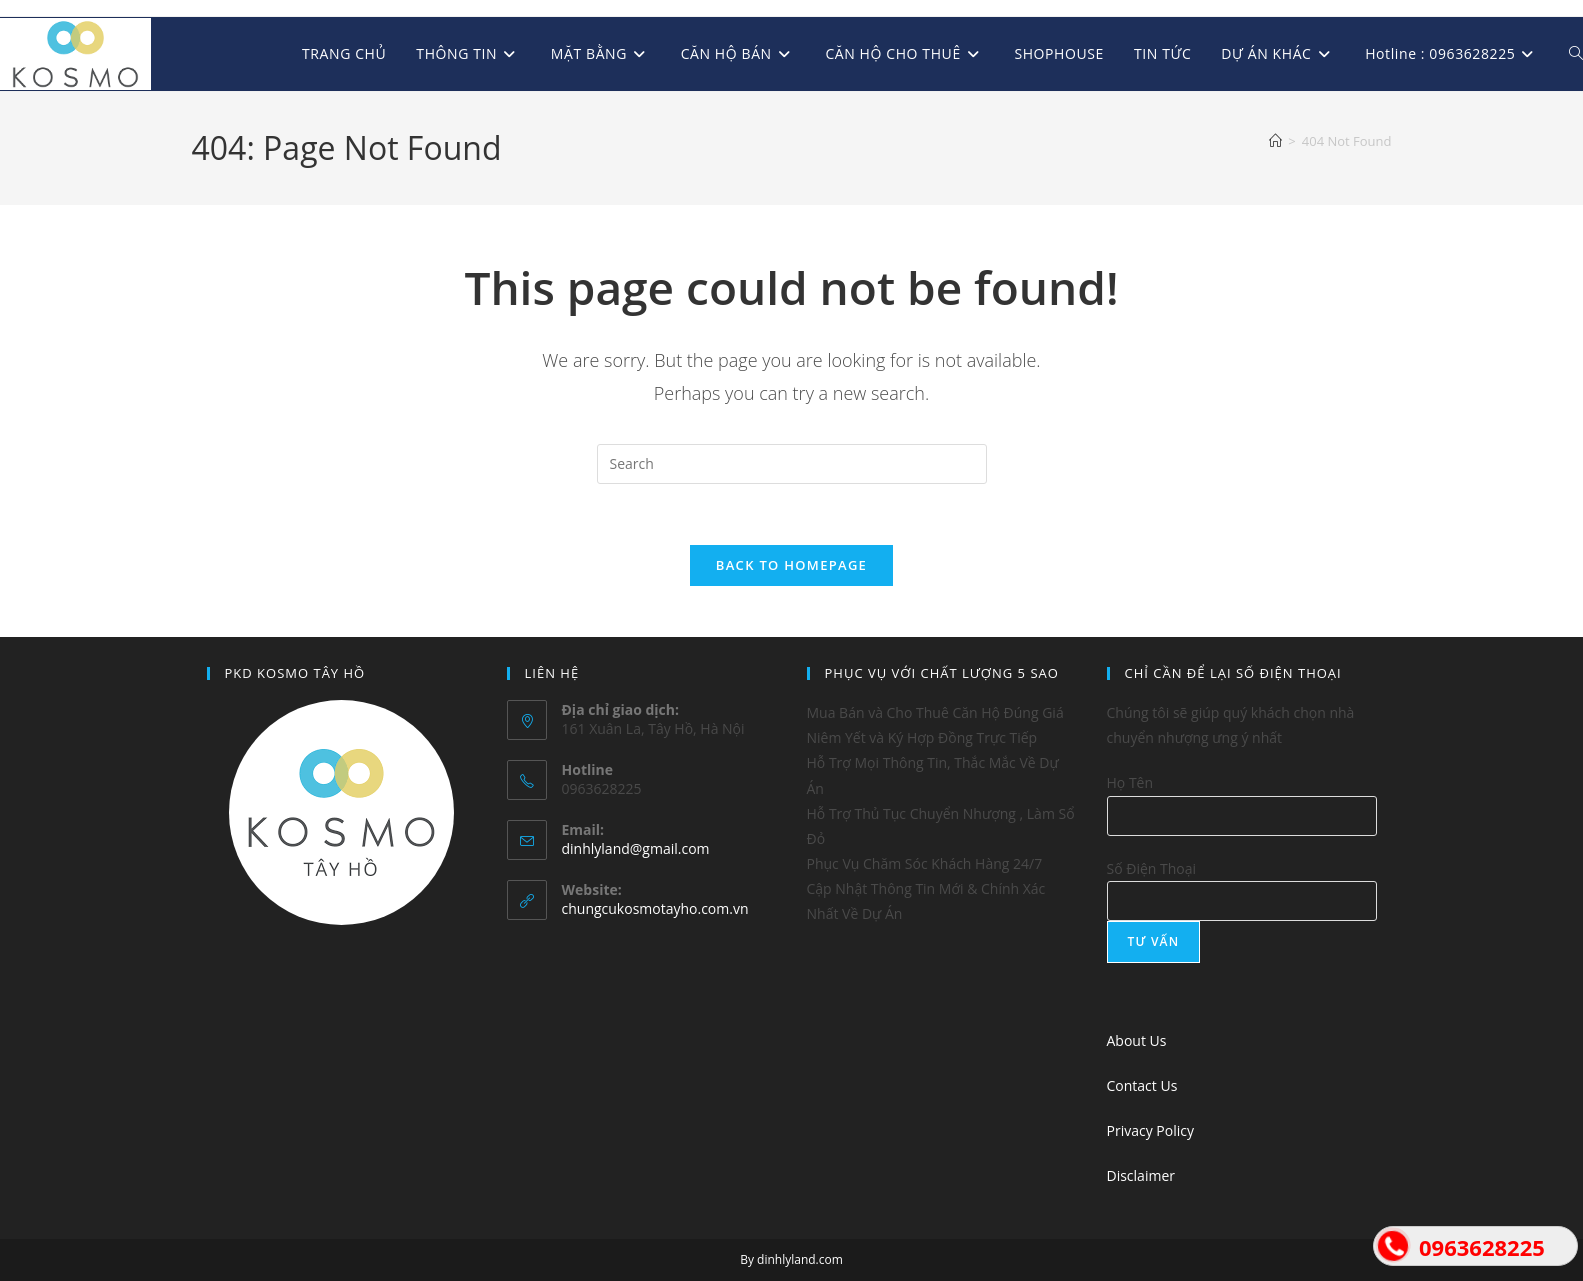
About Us (1137, 1040)
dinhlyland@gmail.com (636, 848)
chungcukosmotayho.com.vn (655, 908)
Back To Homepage (791, 565)
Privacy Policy (1150, 1130)
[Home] (1275, 141)
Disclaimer (1141, 1175)
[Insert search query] (792, 464)
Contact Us (1142, 1085)
